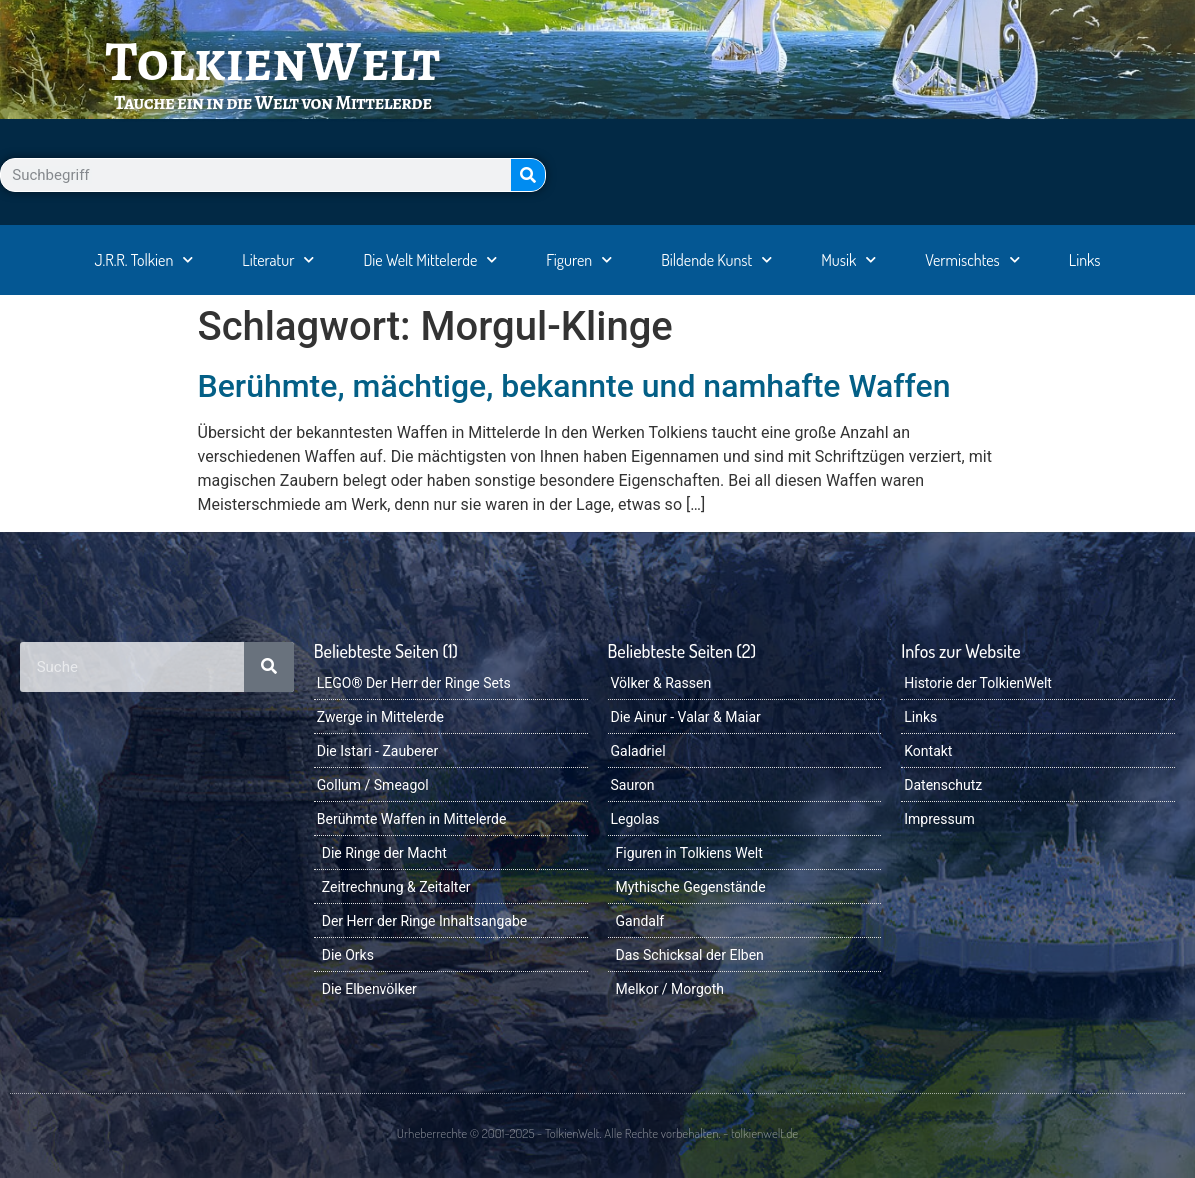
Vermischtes (972, 259)
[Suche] (528, 175)
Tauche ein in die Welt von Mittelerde (272, 102)
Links (1085, 260)
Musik (848, 259)
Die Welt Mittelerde (430, 259)
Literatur (278, 259)
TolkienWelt (272, 61)
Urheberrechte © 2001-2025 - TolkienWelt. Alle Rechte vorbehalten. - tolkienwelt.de (597, 1133)
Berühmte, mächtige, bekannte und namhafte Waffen (574, 386)
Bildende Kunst (716, 259)
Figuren (579, 259)
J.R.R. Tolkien (143, 259)
